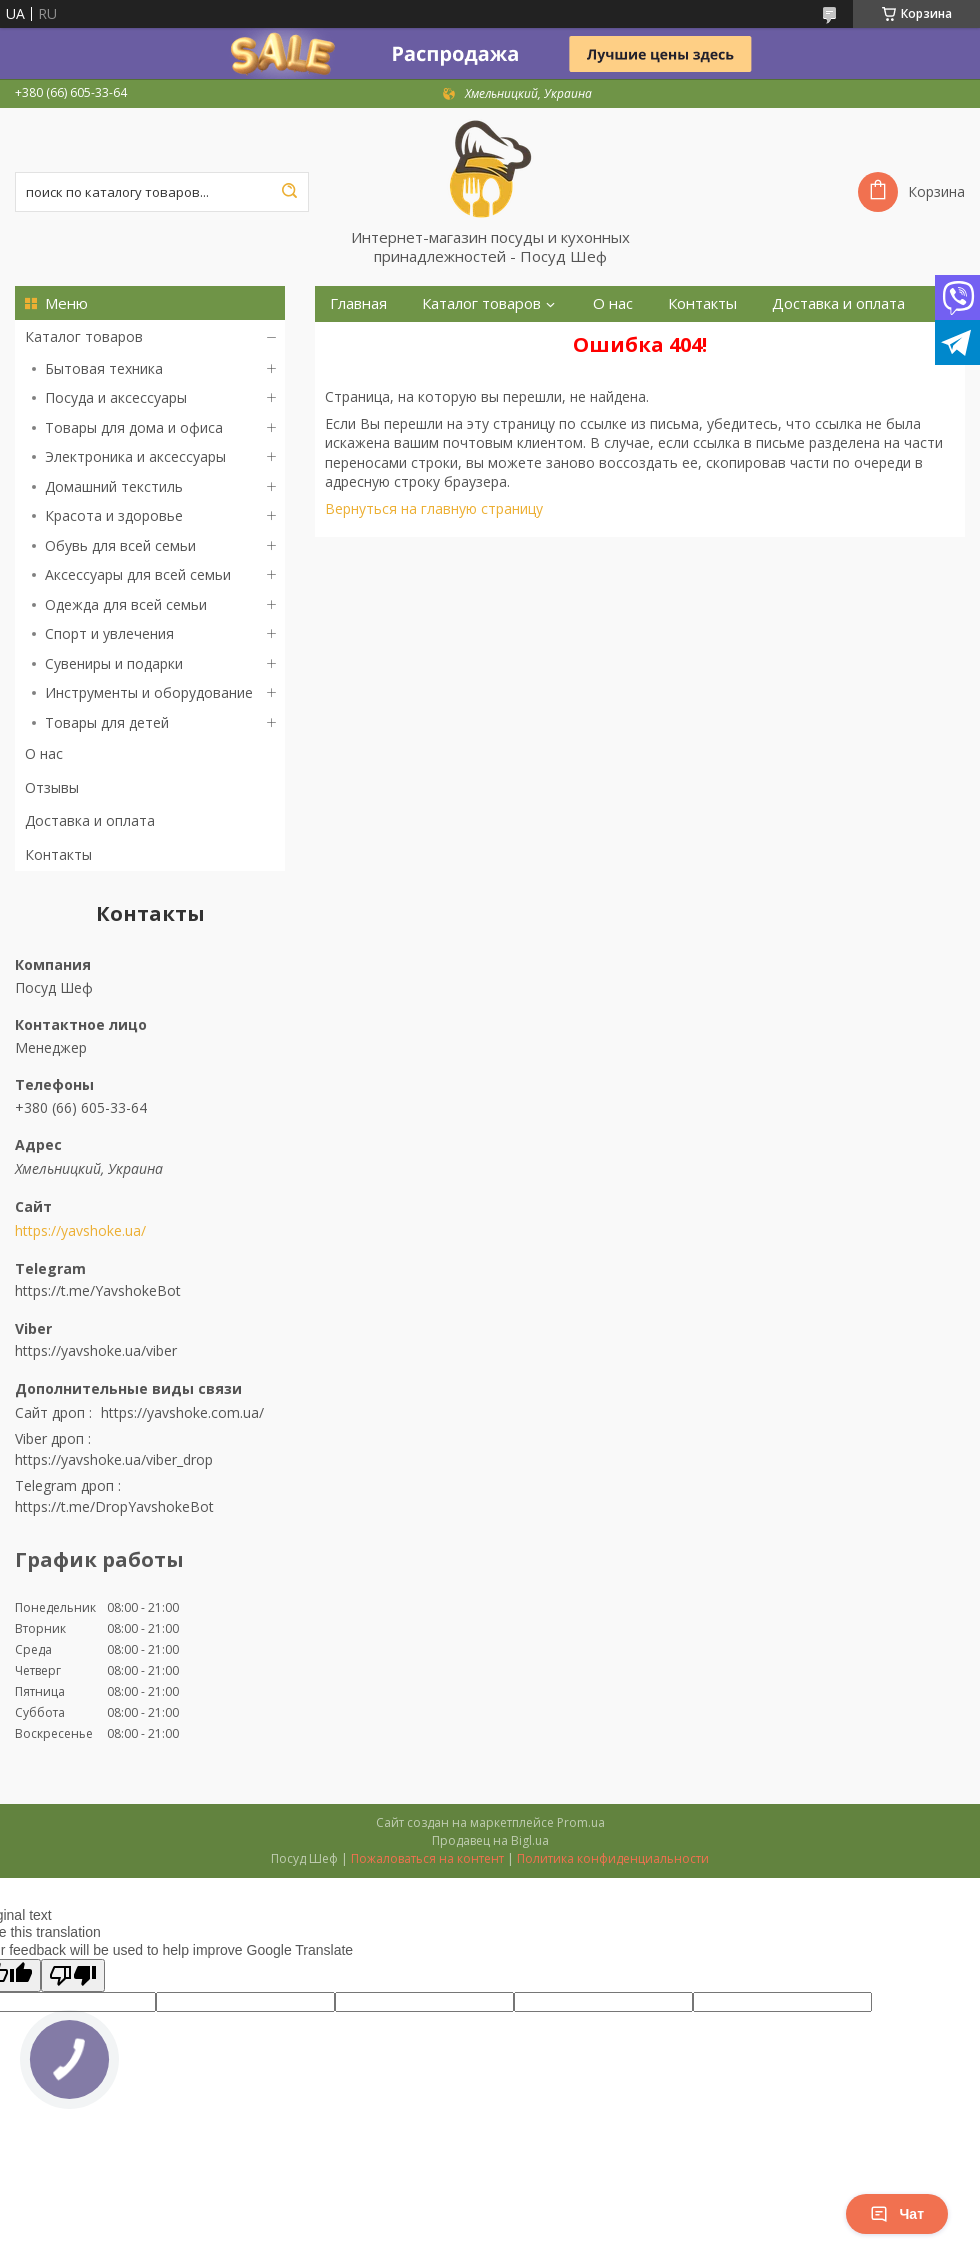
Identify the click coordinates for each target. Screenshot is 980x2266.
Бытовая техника (104, 368)
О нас (44, 753)
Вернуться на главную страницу (434, 508)
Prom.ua (581, 1822)
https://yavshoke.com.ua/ (182, 1412)
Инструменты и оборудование (149, 692)
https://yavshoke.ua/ (80, 1231)
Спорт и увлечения (109, 633)
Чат (897, 2214)
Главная (358, 303)
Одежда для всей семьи (126, 604)
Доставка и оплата (90, 820)
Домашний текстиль (114, 486)
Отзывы (52, 787)
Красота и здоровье (114, 515)
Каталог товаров (84, 336)
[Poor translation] (73, 1975)
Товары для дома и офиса (134, 427)
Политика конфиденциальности (613, 1858)
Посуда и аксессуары (116, 397)
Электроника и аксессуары (135, 456)
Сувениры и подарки (114, 663)
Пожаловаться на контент (427, 1858)
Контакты (58, 854)
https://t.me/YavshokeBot (98, 1290)
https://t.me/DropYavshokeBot (114, 1506)
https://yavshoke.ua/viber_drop (114, 1459)
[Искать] (289, 192)
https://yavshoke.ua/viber (96, 1350)
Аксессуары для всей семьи (138, 574)
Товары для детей (107, 722)
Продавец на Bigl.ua (490, 1840)
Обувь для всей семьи (120, 545)
